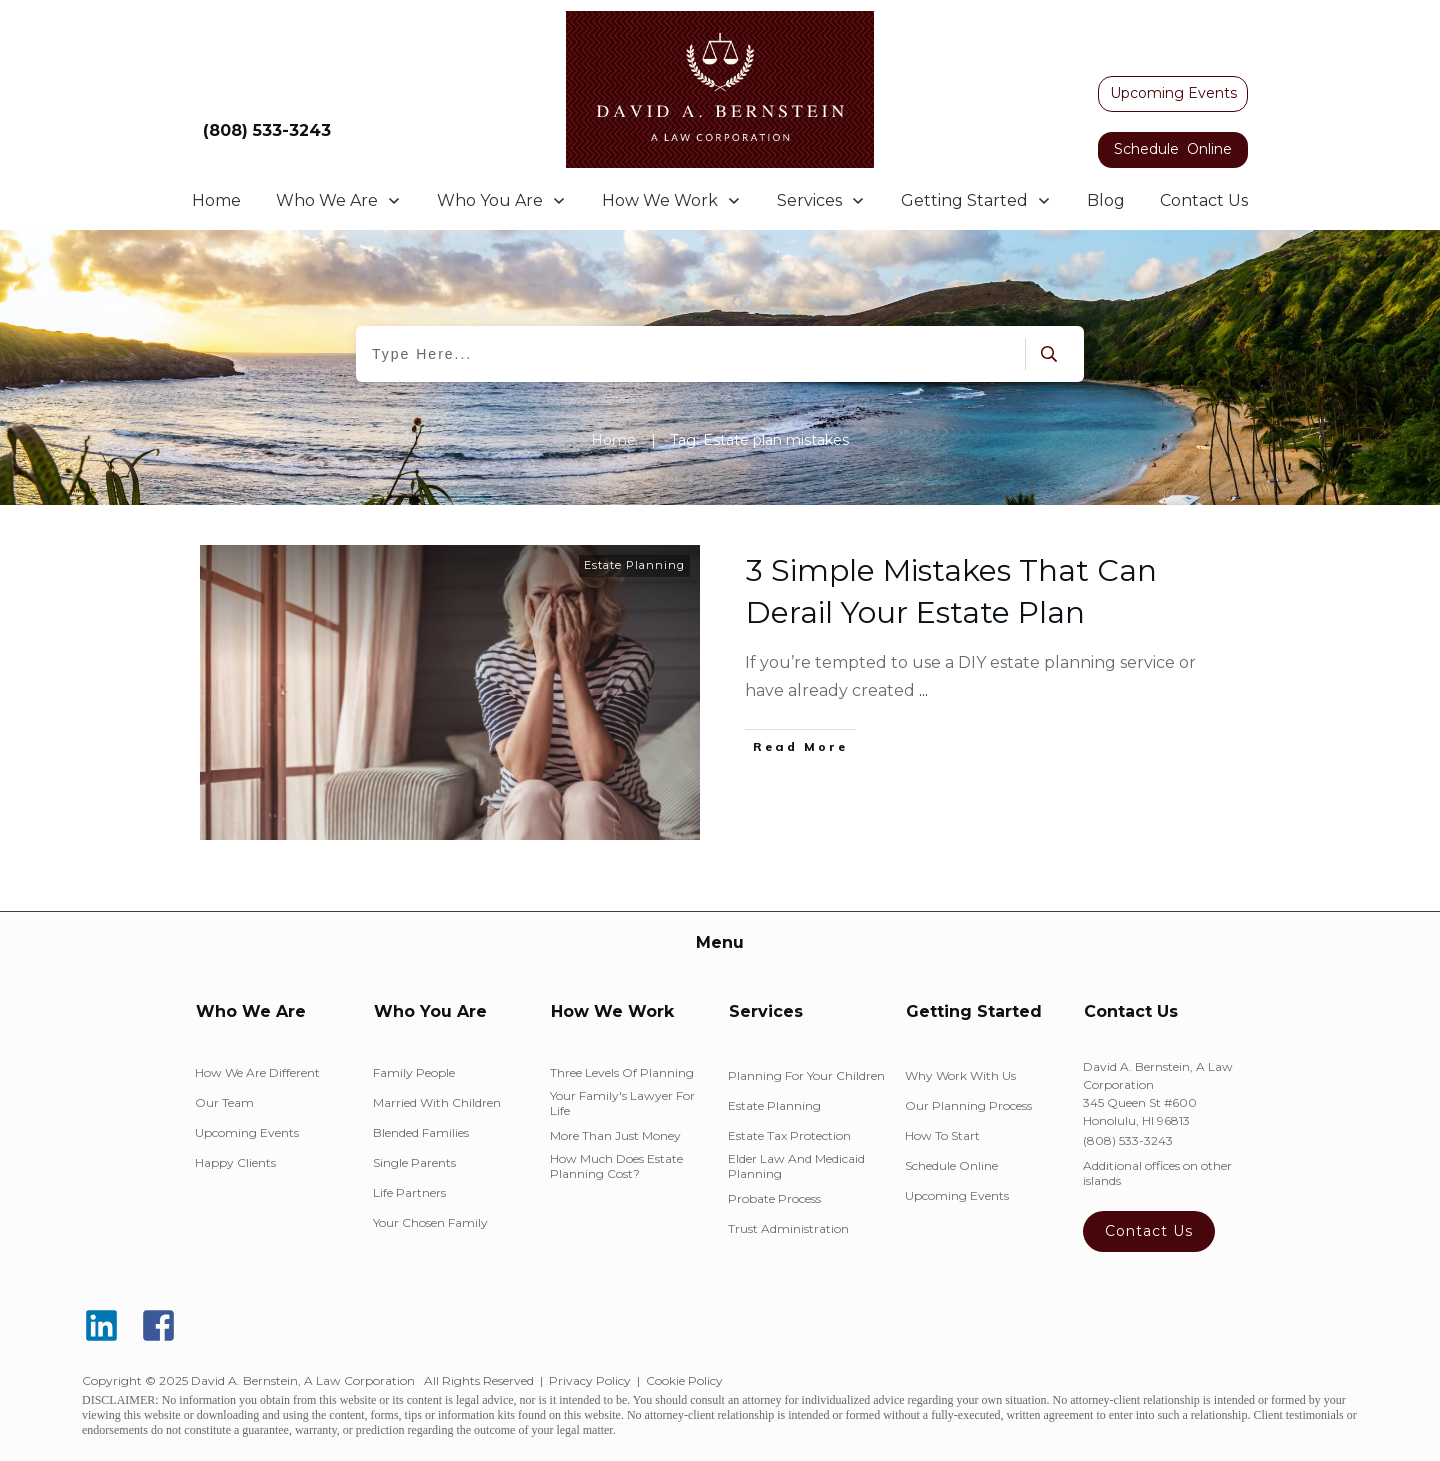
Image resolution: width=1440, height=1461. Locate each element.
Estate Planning (634, 565)
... (923, 690)
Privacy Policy (590, 1380)
